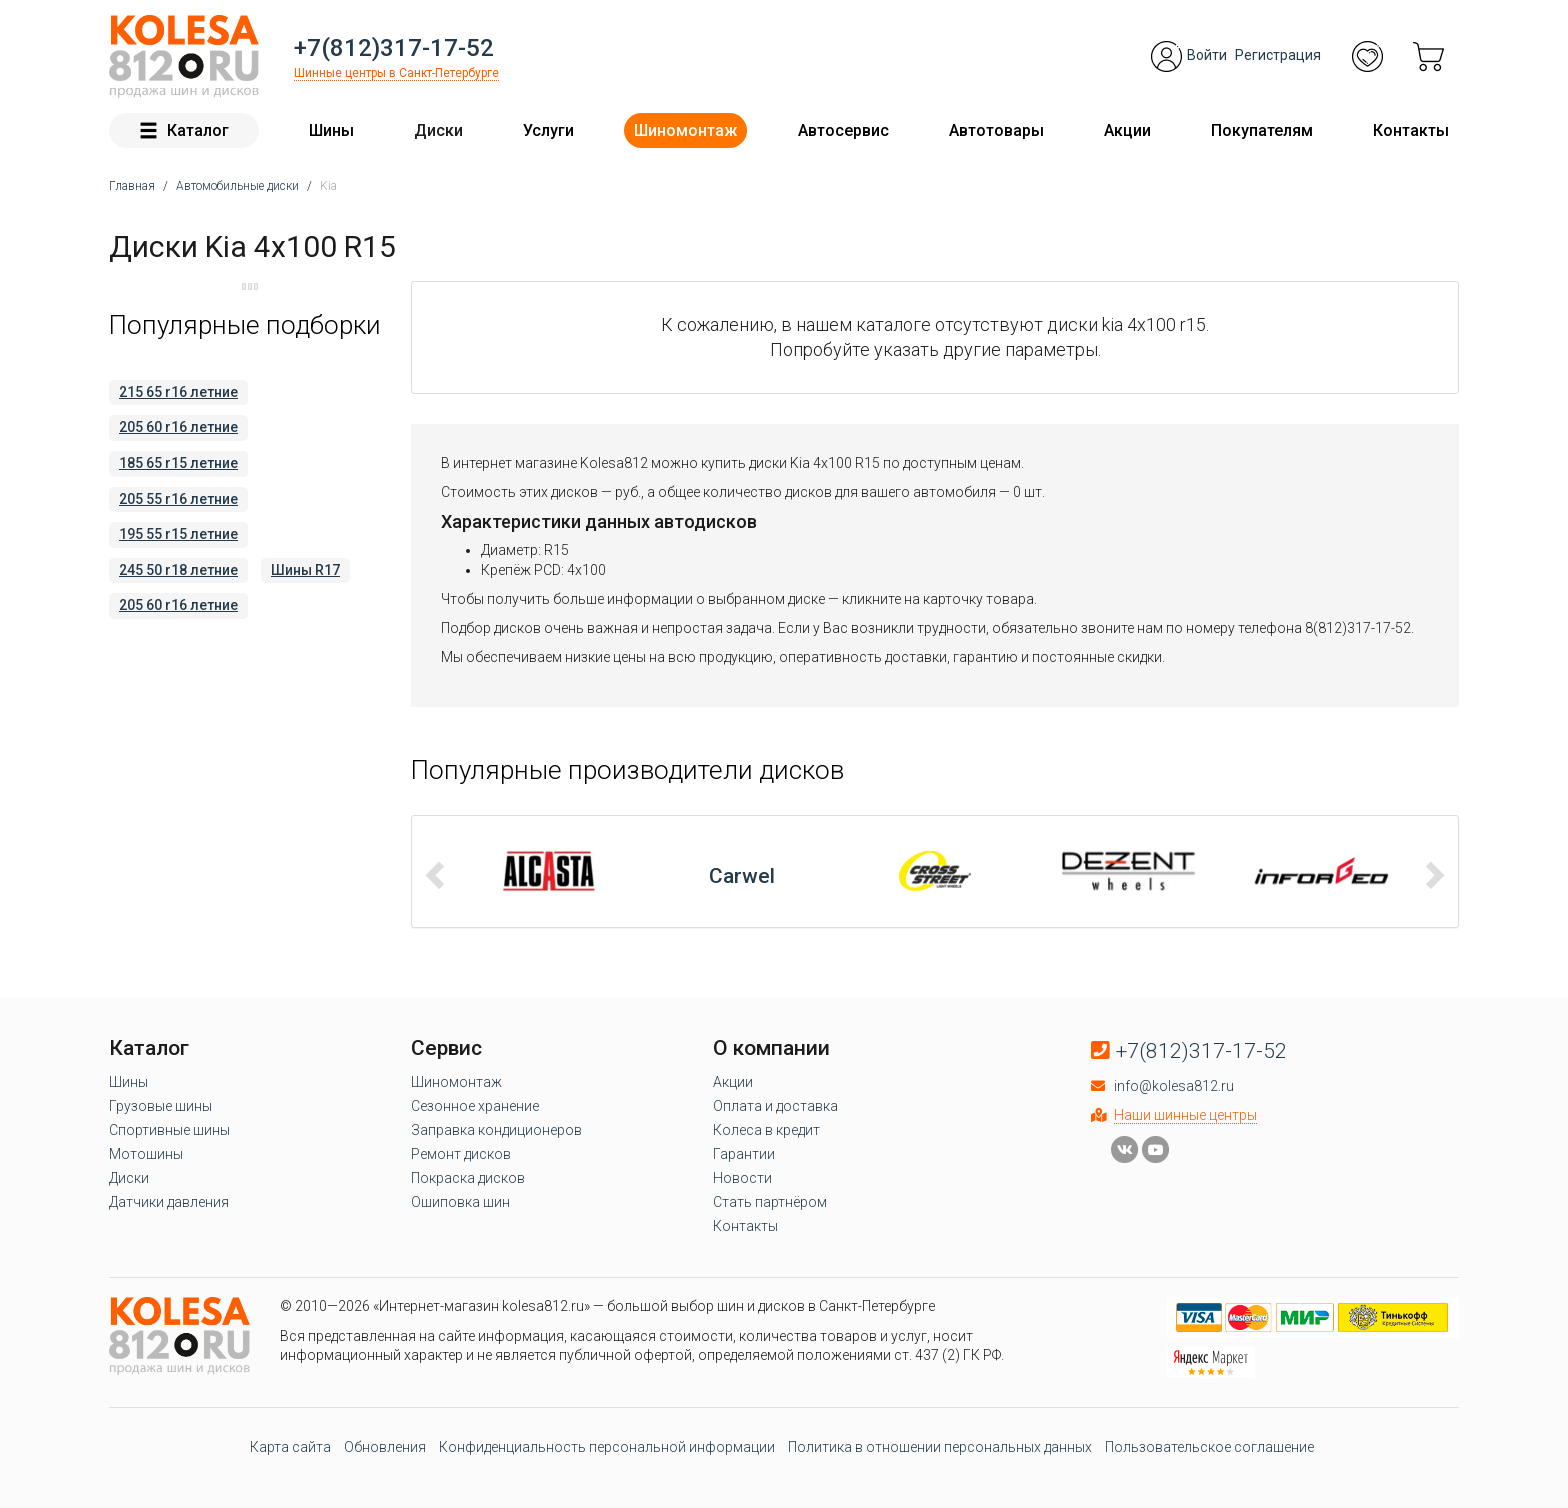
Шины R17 (305, 570)
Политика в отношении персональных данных (940, 1447)
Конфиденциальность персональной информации (607, 1447)
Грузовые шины (160, 1106)
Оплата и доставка (775, 1106)
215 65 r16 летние (178, 392)
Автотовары (996, 130)
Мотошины (146, 1154)
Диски (438, 130)
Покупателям (1262, 130)
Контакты (1411, 130)
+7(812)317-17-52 (394, 48)
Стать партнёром (770, 1202)
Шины (331, 130)
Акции (1127, 130)
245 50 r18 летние (178, 570)
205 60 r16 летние (178, 427)
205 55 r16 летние (178, 499)
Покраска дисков (468, 1178)
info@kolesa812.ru (1174, 1086)
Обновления (385, 1447)
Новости (742, 1178)
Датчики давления (169, 1202)
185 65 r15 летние (178, 463)
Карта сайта (290, 1447)
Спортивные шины (169, 1130)
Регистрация (1278, 55)
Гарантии (744, 1154)
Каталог (184, 130)
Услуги (548, 130)
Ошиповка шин (460, 1202)
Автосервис (843, 130)
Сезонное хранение (475, 1106)
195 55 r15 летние (178, 534)
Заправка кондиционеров (496, 1130)
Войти (1207, 55)
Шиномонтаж (685, 130)
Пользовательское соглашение (1209, 1447)
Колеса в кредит (766, 1130)
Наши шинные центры (1185, 1115)
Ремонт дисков (461, 1154)
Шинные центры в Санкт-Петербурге (396, 73)
